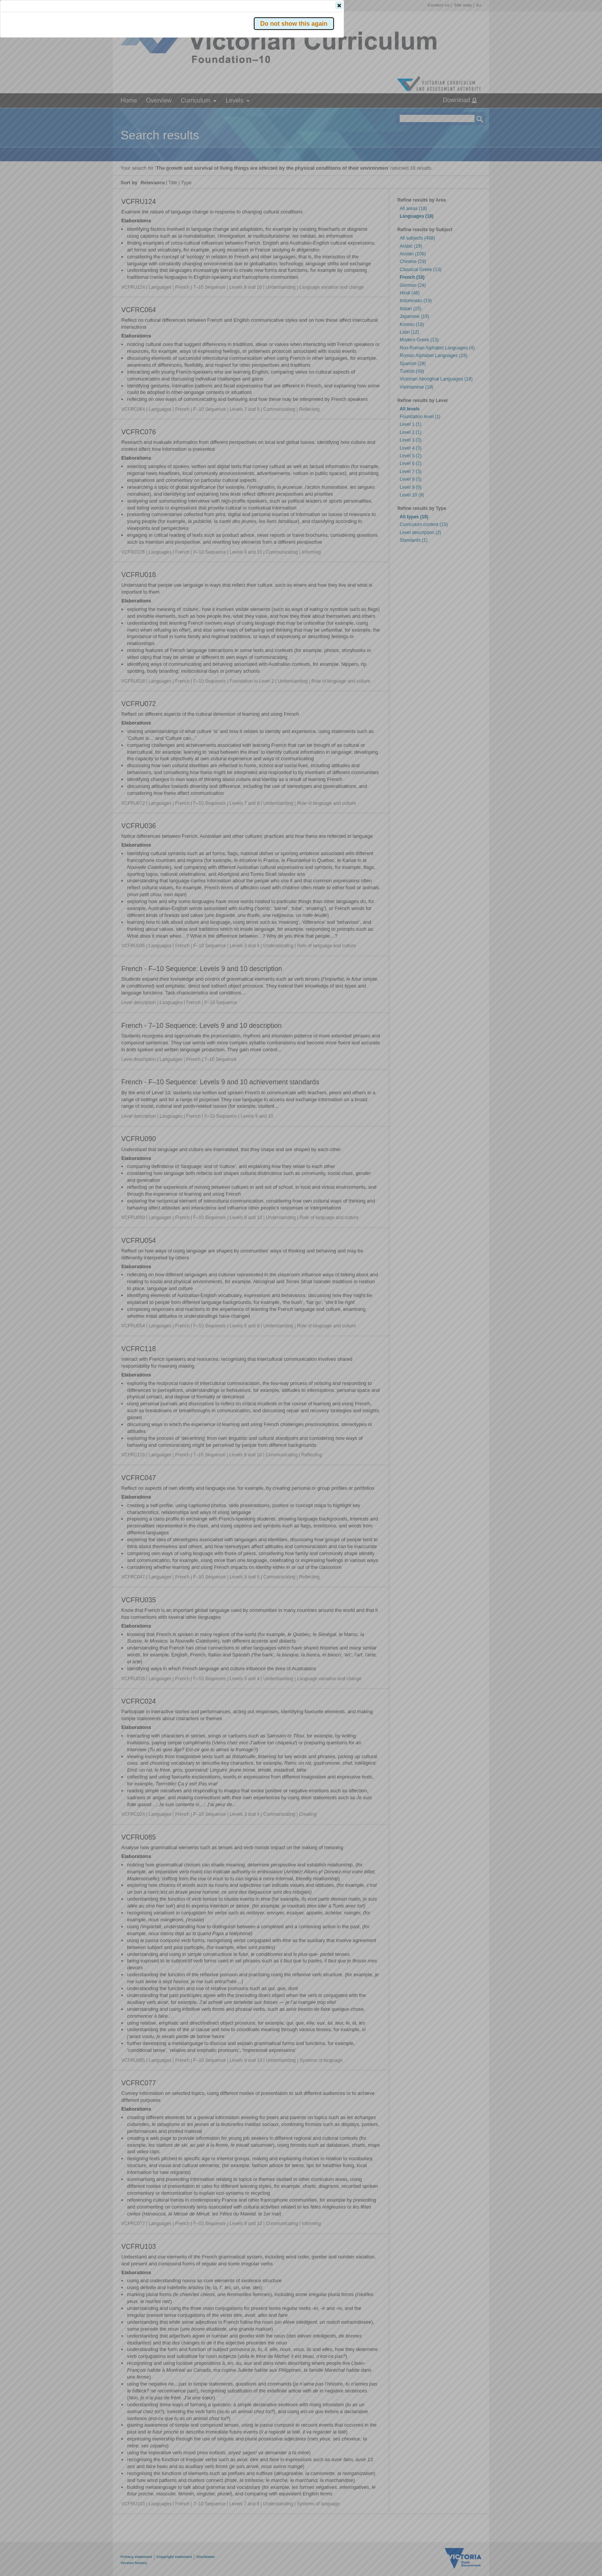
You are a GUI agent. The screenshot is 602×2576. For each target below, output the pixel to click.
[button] (466, 115)
